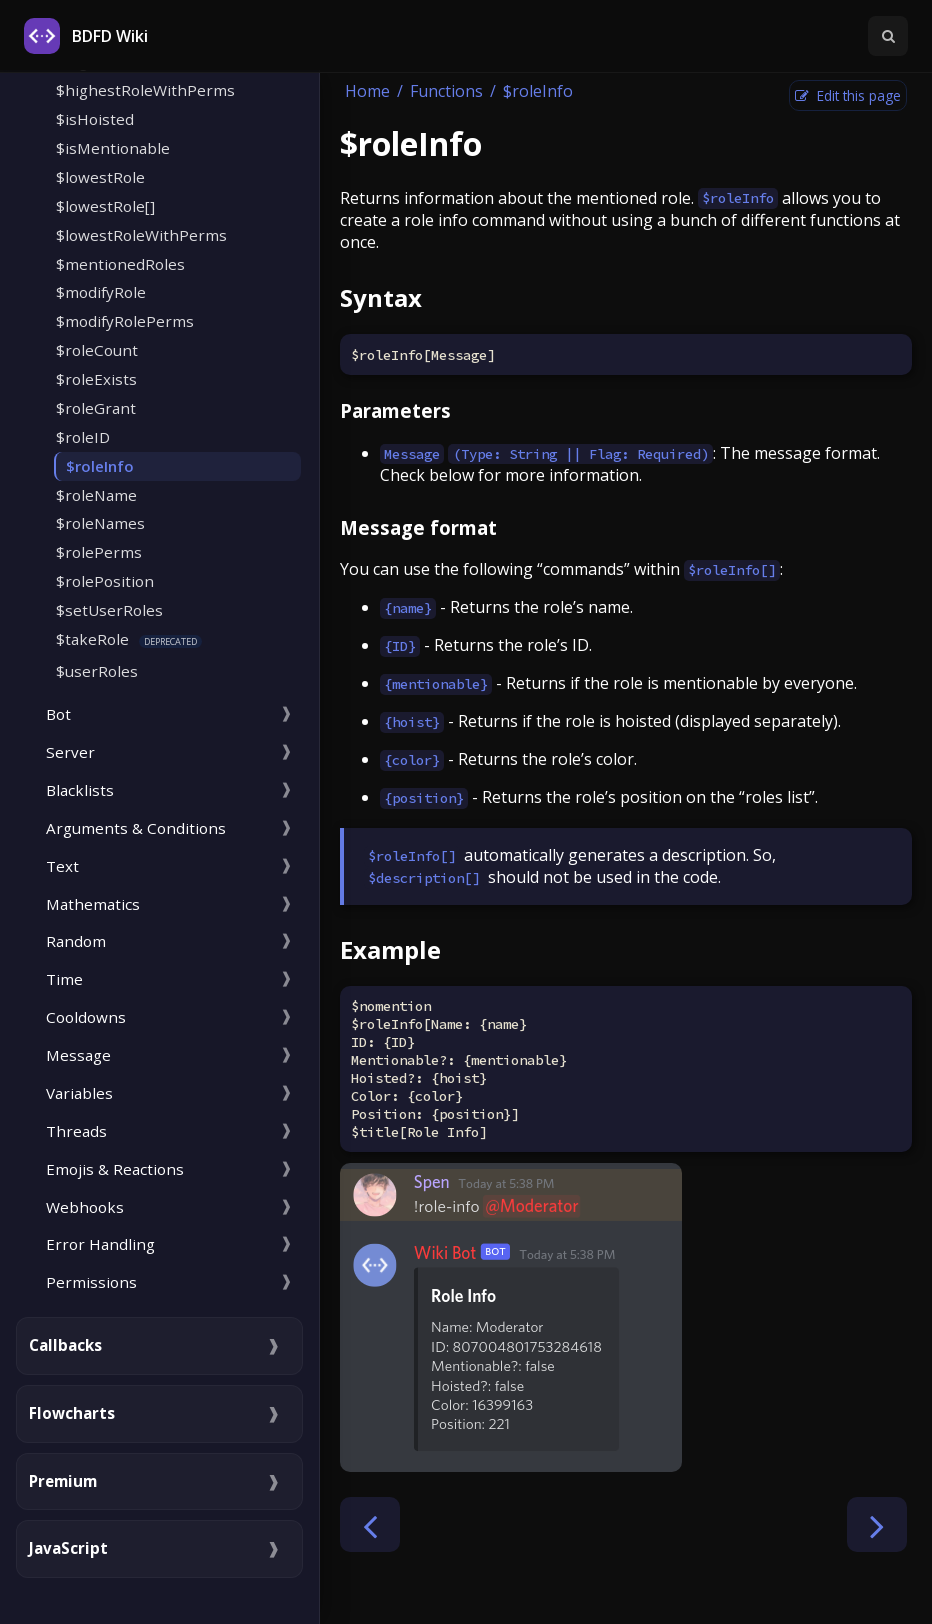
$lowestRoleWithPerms (141, 235)
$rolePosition (105, 581)
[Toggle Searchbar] (888, 36)
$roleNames (100, 523)
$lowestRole (100, 177)
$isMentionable (113, 148)
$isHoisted (95, 119)
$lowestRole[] (105, 206)
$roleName (96, 495)
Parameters (395, 410)
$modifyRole (101, 292)
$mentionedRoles (120, 264)
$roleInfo (100, 466)
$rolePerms (99, 552)
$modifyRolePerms (125, 321)
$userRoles (97, 671)
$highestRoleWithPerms (145, 90)
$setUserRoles (109, 610)
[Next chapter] (877, 1524)
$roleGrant (96, 408)
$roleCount (97, 350)
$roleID (83, 437)
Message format (418, 527)
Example (390, 949)
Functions (446, 91)
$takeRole (92, 639)
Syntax (381, 297)
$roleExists (96, 379)
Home (367, 91)
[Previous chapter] (370, 1524)
